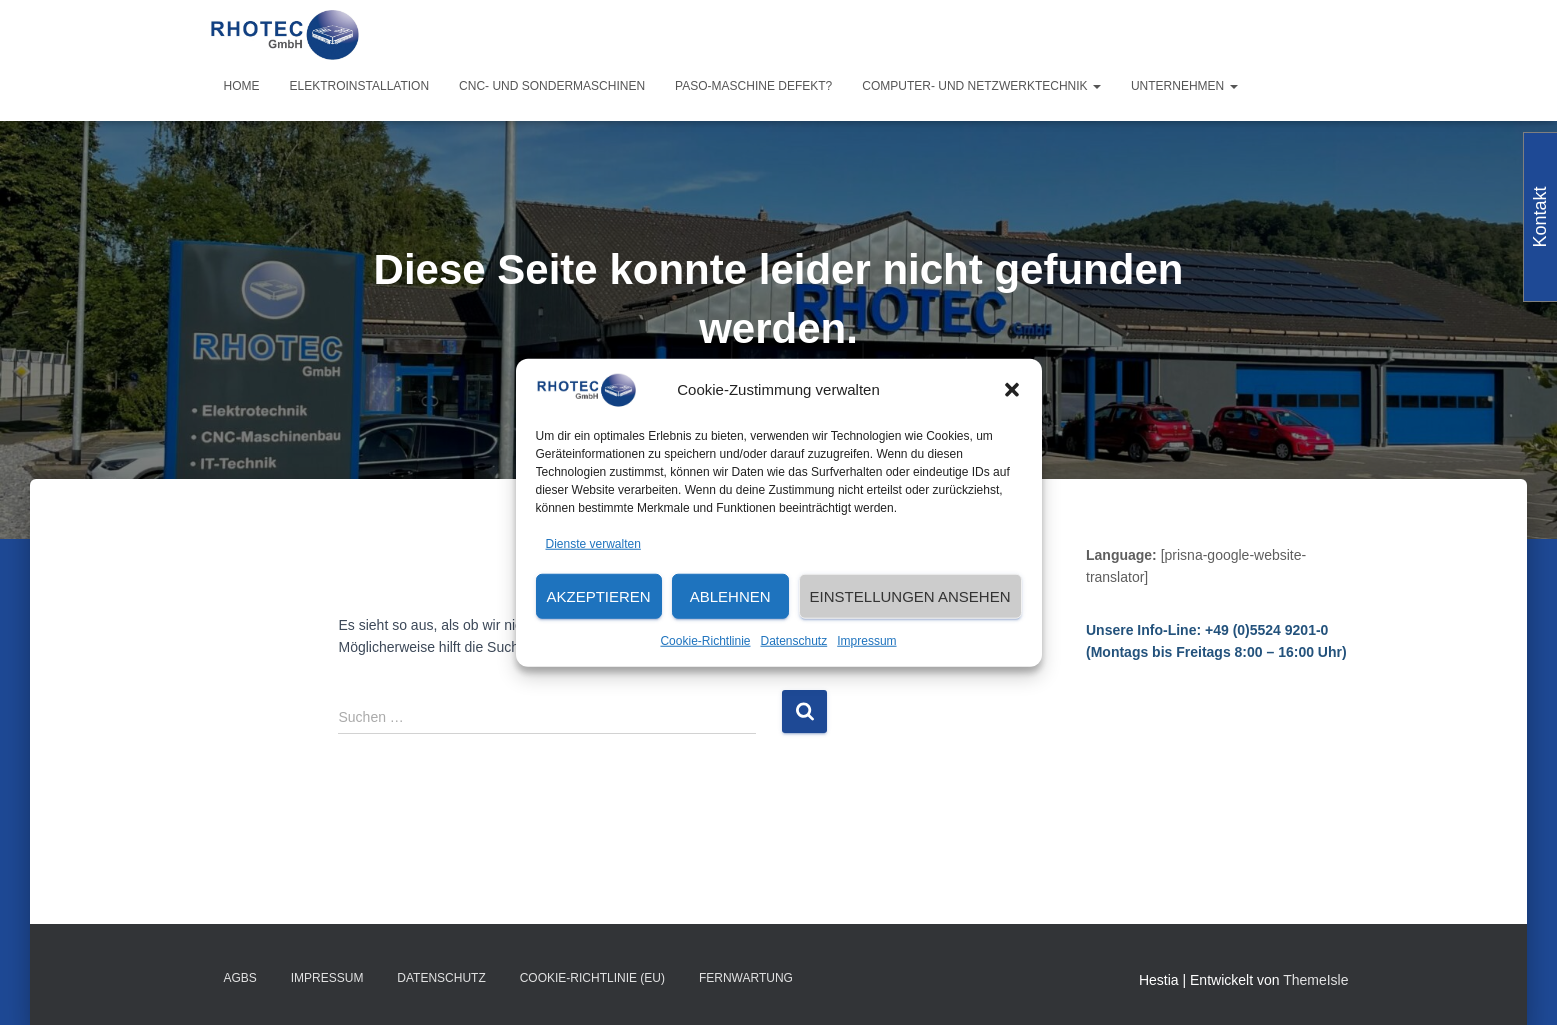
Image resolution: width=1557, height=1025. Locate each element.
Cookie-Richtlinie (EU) (592, 978)
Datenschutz (794, 641)
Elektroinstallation (360, 86)
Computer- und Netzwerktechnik (981, 86)
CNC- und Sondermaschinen (552, 86)
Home (242, 86)
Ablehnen (730, 596)
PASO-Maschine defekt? (753, 86)
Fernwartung (746, 978)
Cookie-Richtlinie (705, 641)
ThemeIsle (1315, 980)
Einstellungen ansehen (910, 596)
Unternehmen (1184, 86)
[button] (1012, 390)
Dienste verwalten (593, 543)
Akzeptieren (599, 596)
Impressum (866, 641)
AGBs (240, 978)
